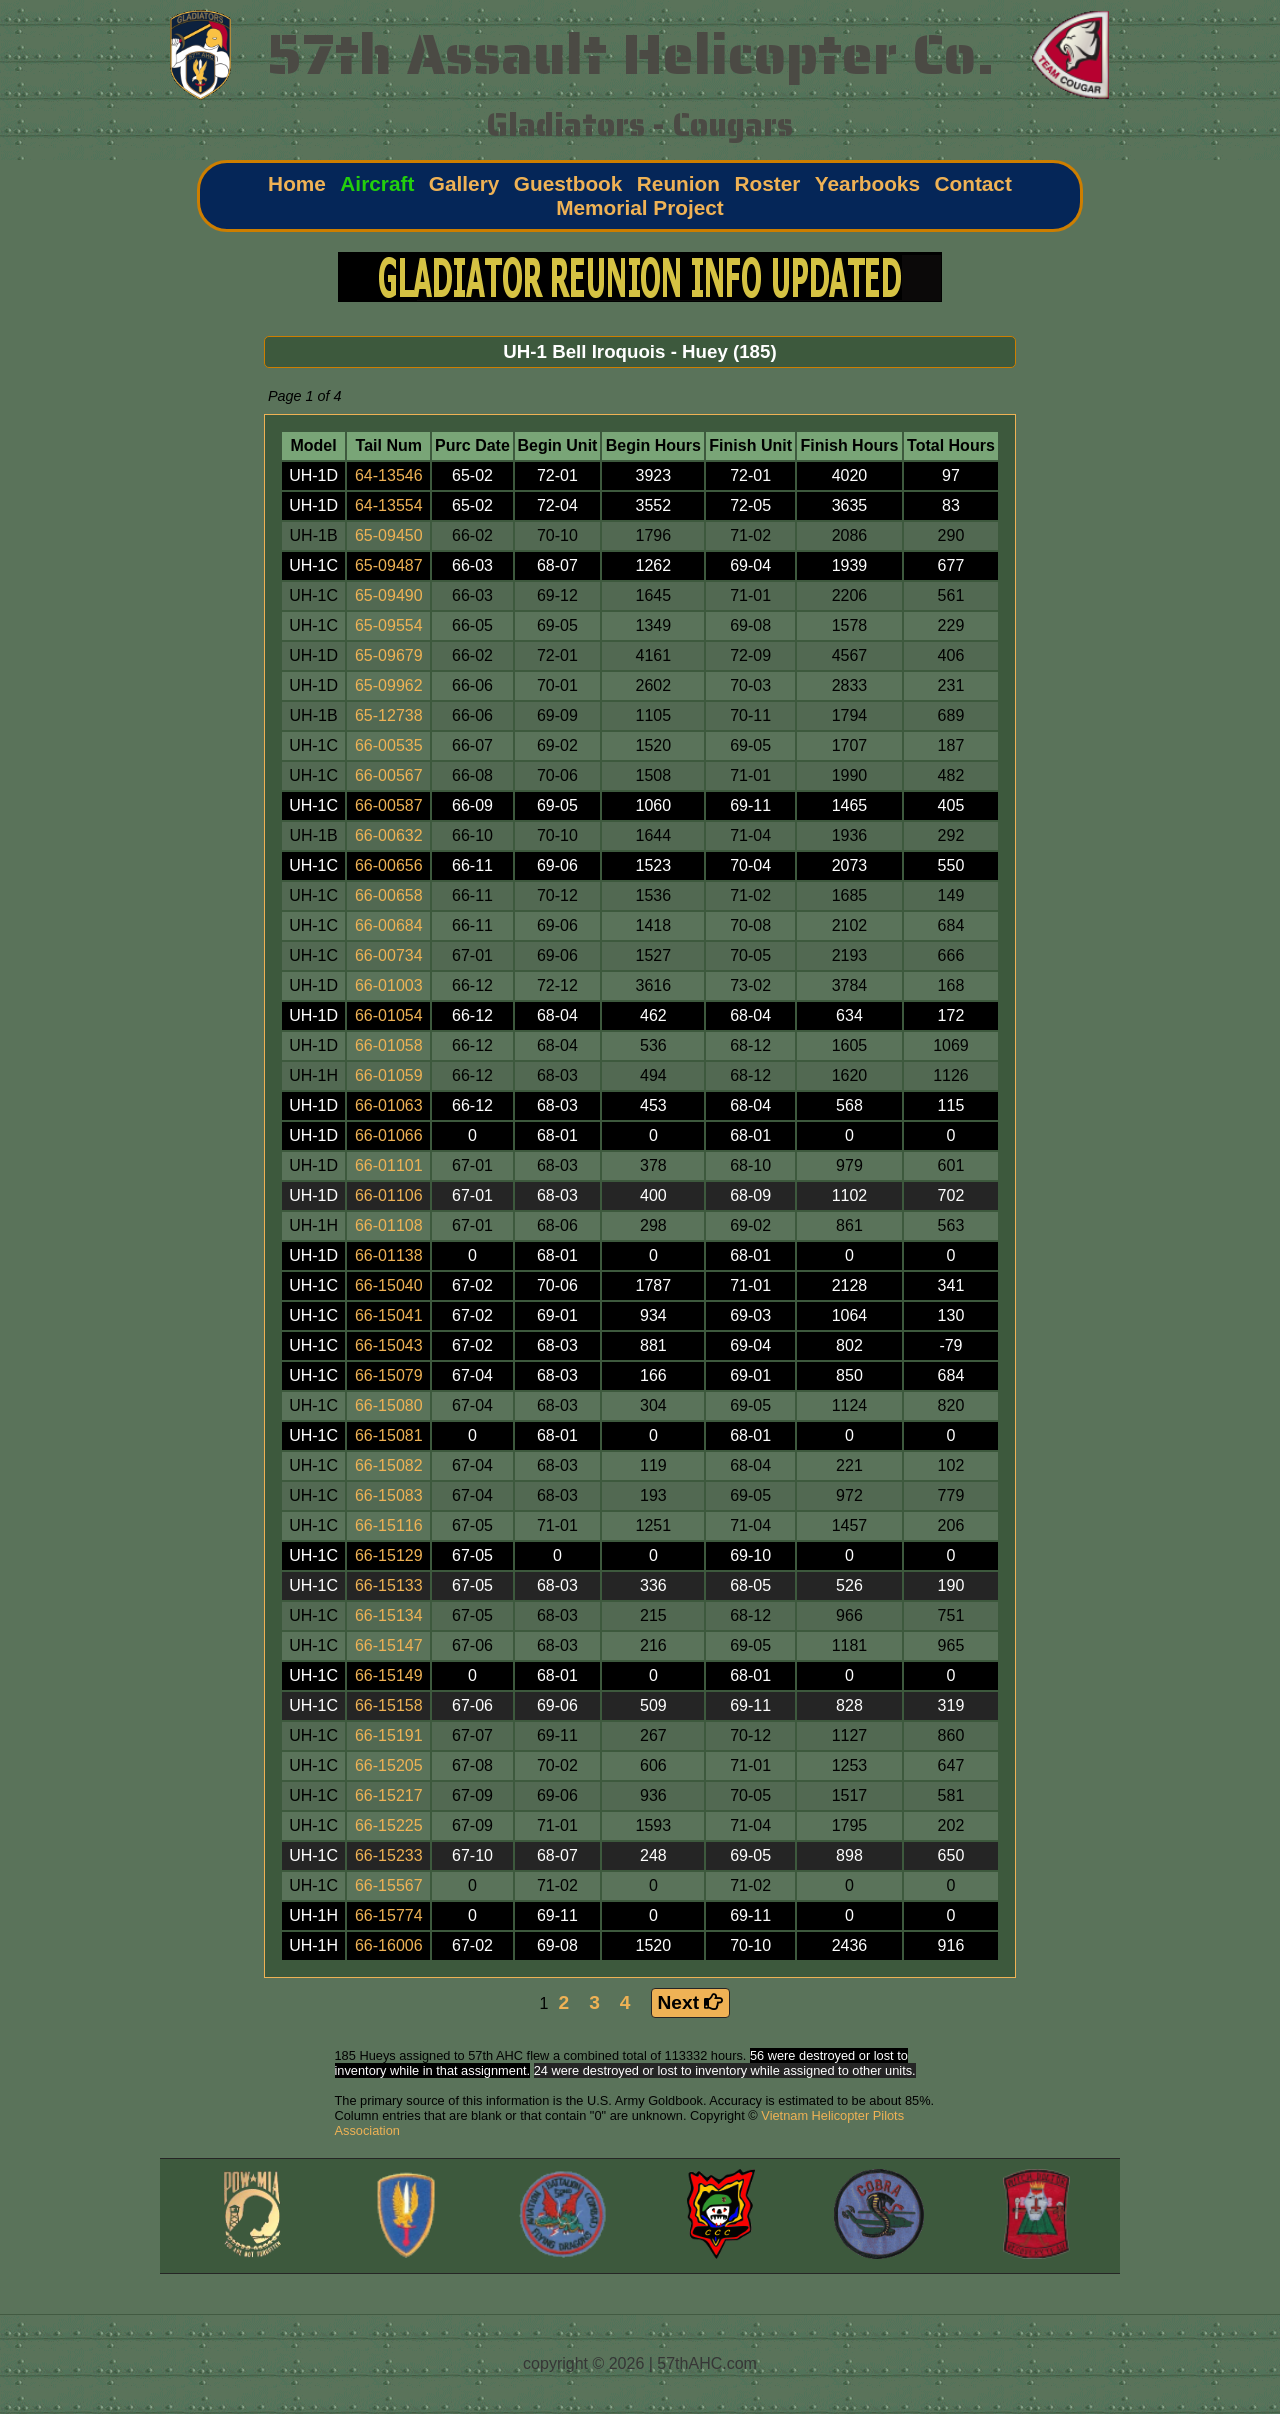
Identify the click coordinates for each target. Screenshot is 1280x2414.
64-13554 (389, 505)
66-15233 (389, 1855)
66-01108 (389, 1225)
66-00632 (389, 835)
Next (691, 2002)
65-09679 (389, 655)
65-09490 (389, 595)
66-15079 (389, 1375)
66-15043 (389, 1345)
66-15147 (389, 1645)
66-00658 (389, 895)
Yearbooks (867, 183)
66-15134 (389, 1615)
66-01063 (389, 1105)
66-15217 (389, 1795)
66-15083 (389, 1495)
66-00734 (389, 955)
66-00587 (389, 805)
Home (297, 183)
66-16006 (389, 1945)
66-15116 (389, 1525)
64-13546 (389, 475)
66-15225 (389, 1825)
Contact (972, 183)
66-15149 (389, 1675)
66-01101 (389, 1165)
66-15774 (389, 1915)
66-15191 (389, 1735)
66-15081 (389, 1435)
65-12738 (389, 715)
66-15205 (389, 1765)
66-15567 (389, 1885)
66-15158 (389, 1705)
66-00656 (389, 865)
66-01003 (389, 985)
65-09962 (389, 685)
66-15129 (389, 1555)
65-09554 (389, 625)
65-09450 (389, 535)
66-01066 (389, 1135)
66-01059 (389, 1075)
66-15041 (389, 1315)
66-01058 (389, 1045)
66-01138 (389, 1255)
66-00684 (389, 925)
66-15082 (389, 1465)
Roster (767, 183)
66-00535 (389, 745)
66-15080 (389, 1405)
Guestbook (568, 183)
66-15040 (389, 1285)
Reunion (678, 183)
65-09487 (389, 565)
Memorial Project (640, 207)
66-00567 (389, 775)
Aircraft (377, 183)
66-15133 (389, 1585)
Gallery (464, 183)
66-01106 (389, 1195)
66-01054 (389, 1015)
